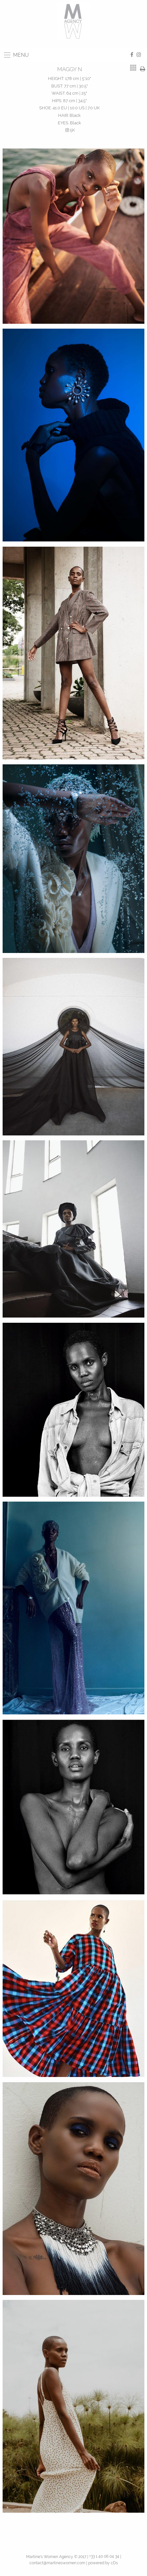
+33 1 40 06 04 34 (104, 2556)
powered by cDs (103, 2563)
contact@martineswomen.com (57, 2563)
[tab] (133, 68)
